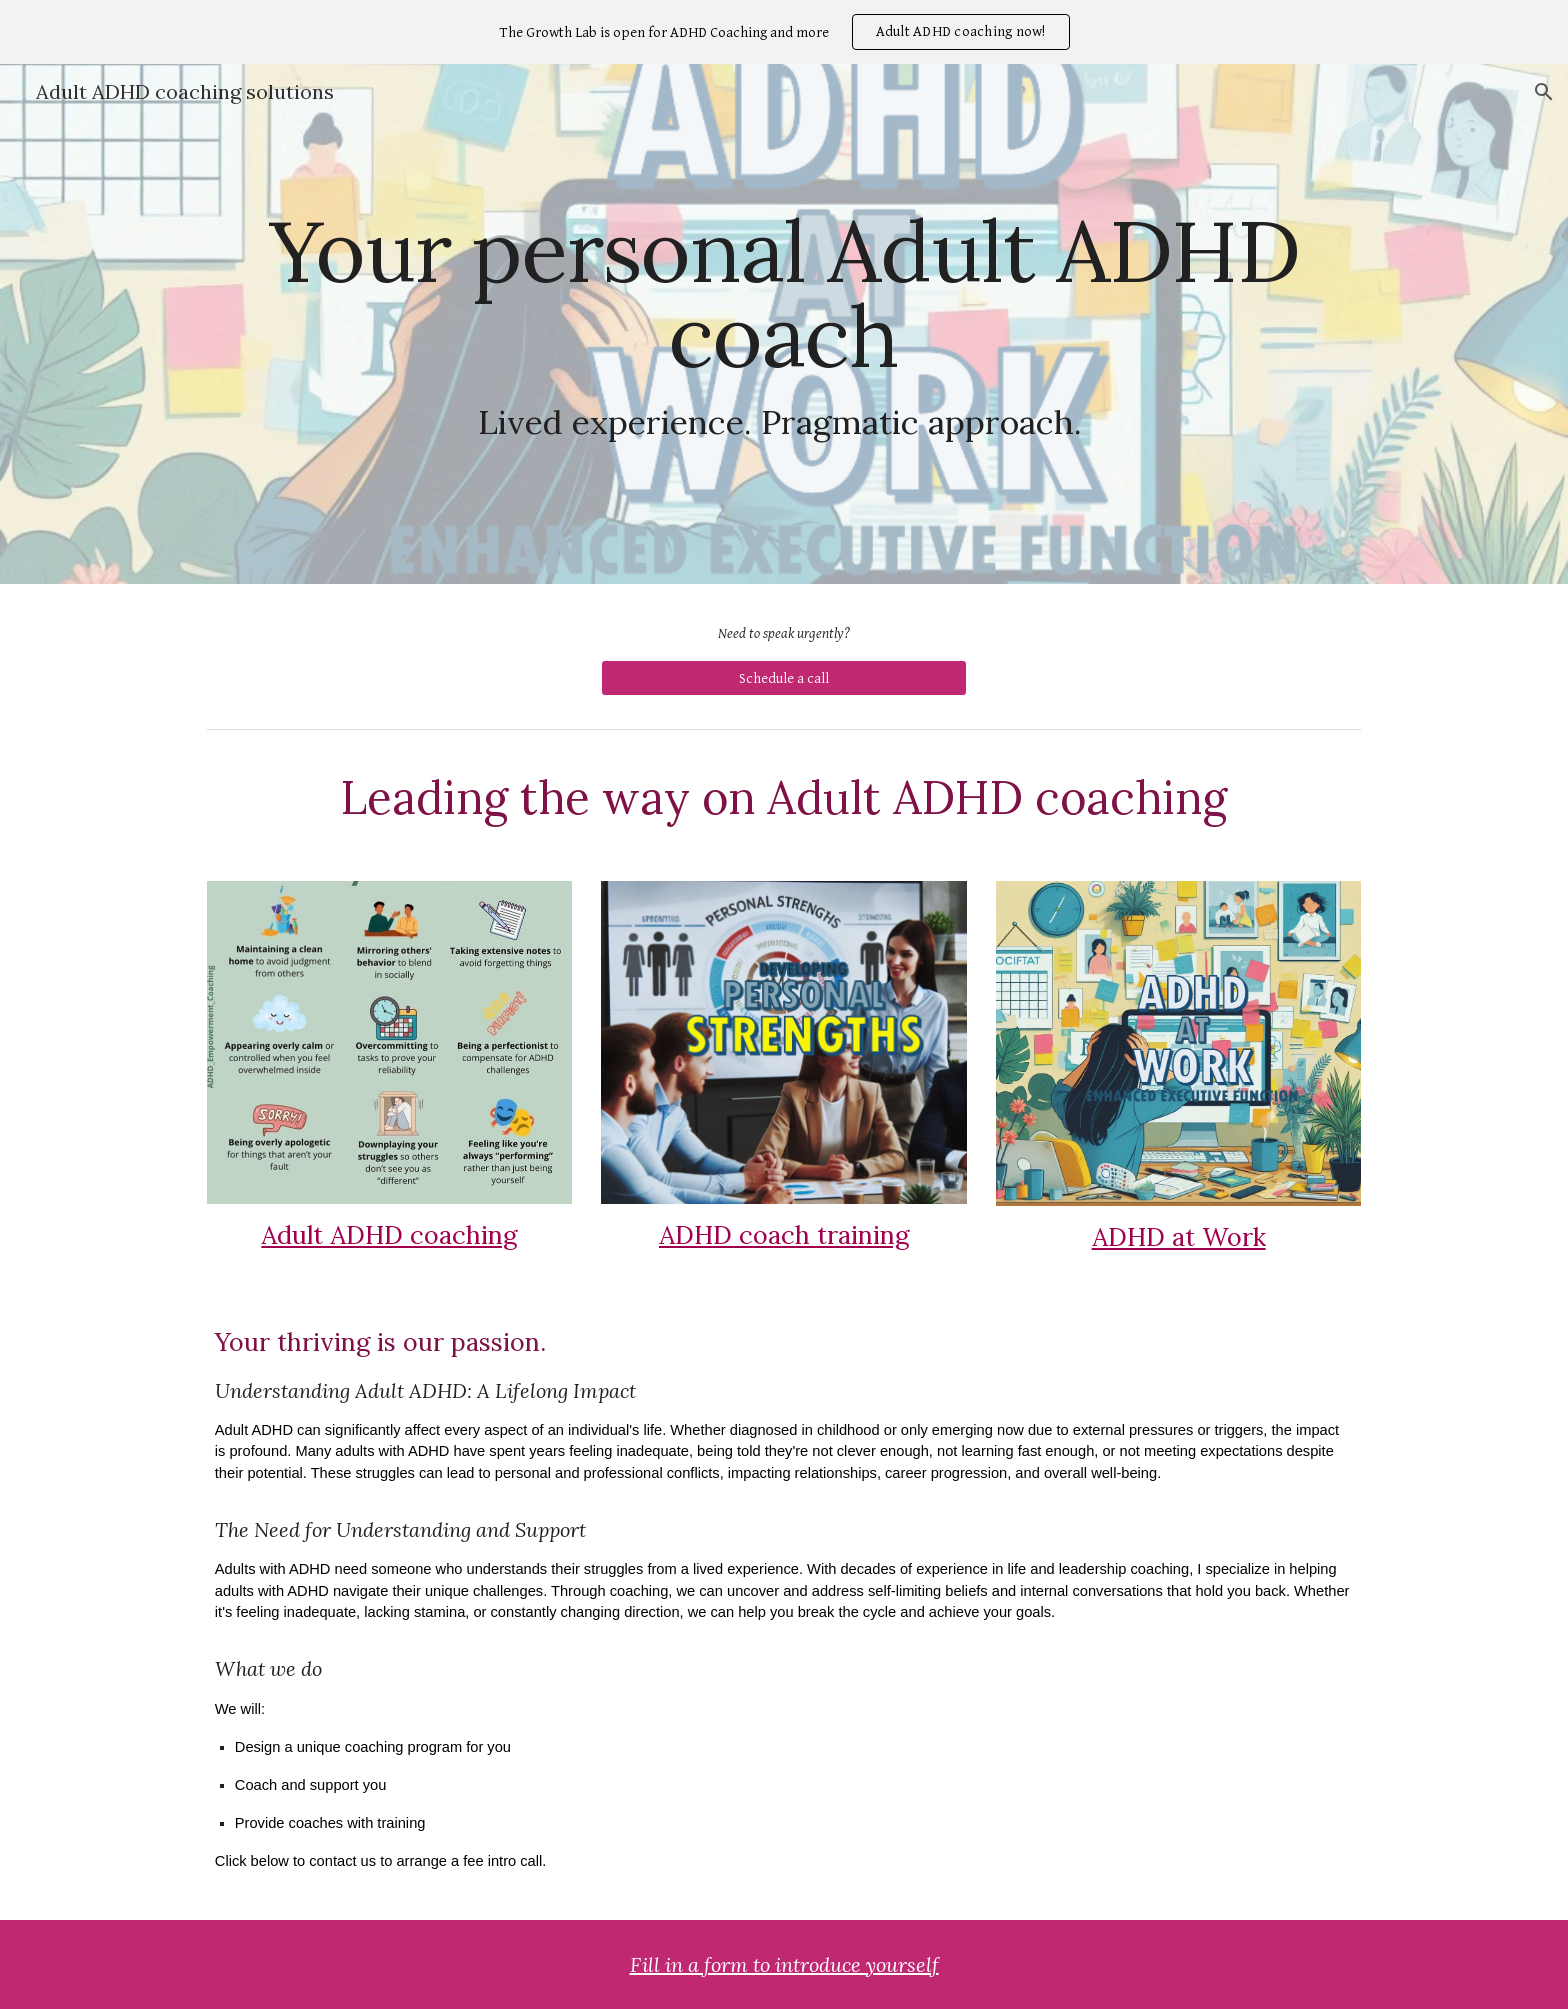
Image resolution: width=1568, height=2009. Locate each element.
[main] (784, 324)
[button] (1544, 92)
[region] (784, 32)
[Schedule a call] (783, 678)
